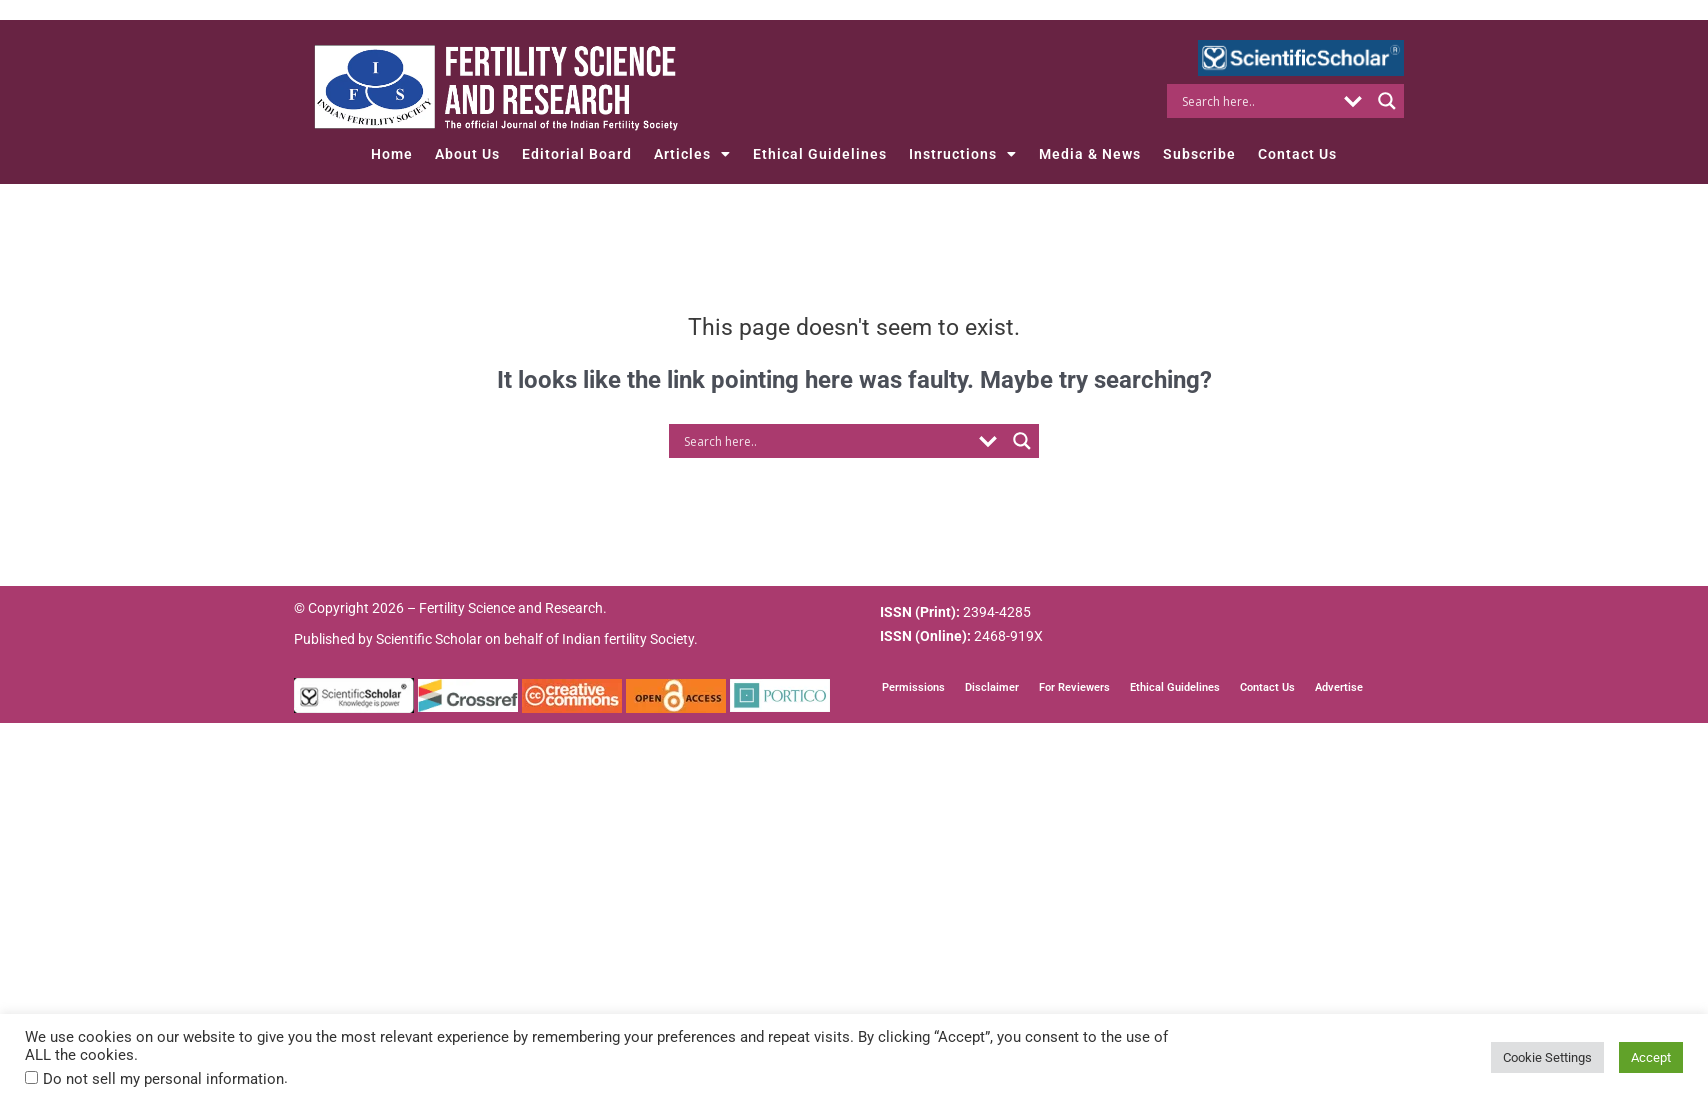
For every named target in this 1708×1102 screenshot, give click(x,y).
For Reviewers (1074, 687)
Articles (692, 154)
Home (392, 154)
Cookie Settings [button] (1547, 1057)
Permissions (913, 687)
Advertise (1339, 687)
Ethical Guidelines (820, 154)
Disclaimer (992, 687)
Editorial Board (577, 154)
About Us (467, 154)
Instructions (963, 154)
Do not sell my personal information (163, 1079)
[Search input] (1256, 101)
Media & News (1090, 154)
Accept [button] (1651, 1057)
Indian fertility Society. (630, 639)
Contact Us (1297, 154)
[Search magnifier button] (1387, 101)
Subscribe (1199, 154)
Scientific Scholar (429, 639)
